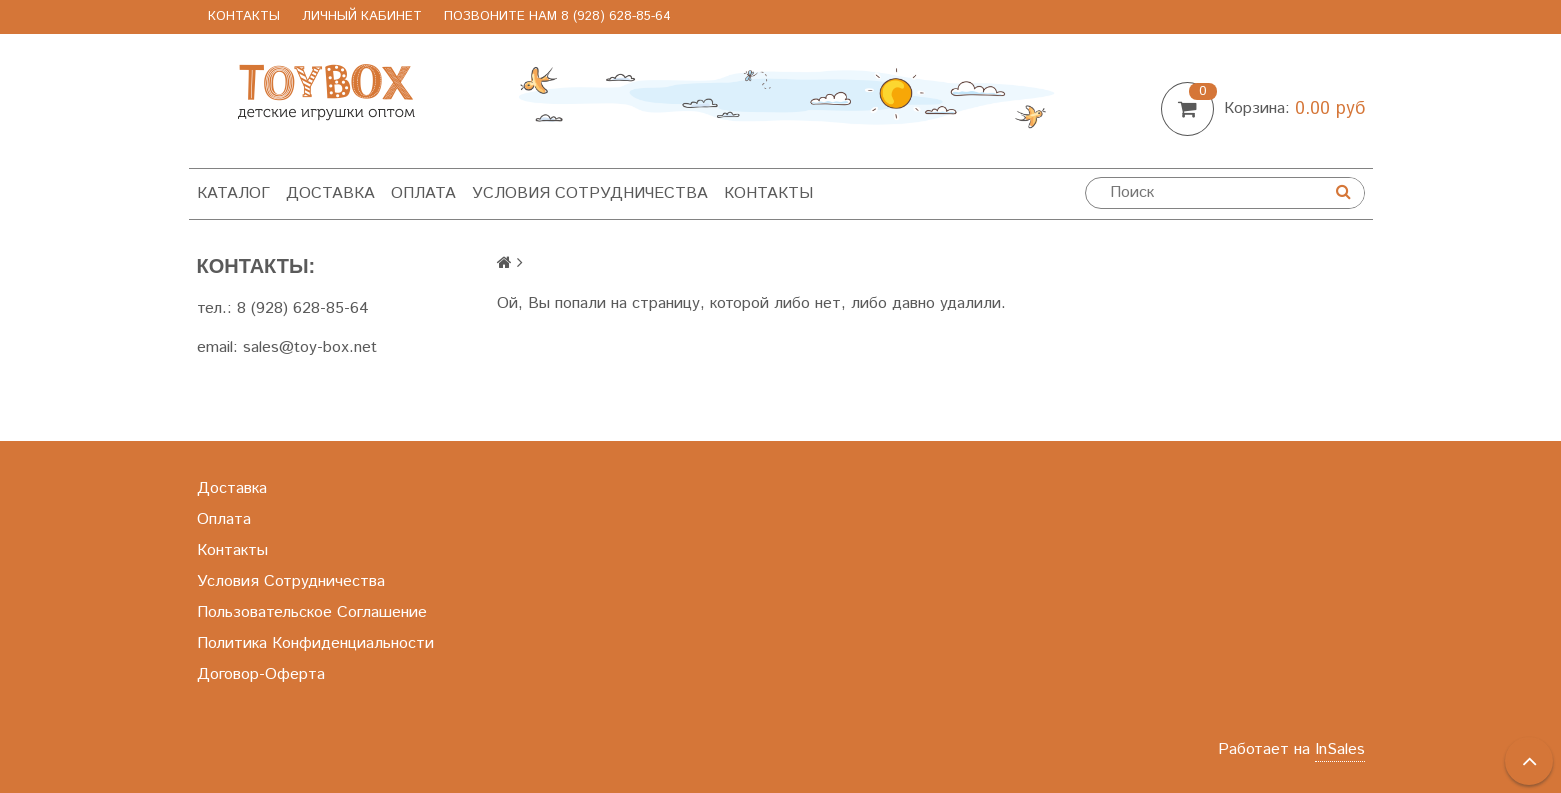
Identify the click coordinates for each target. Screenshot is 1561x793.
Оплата (423, 193)
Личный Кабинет (362, 16)
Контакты (244, 16)
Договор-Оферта (261, 674)
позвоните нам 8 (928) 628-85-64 (557, 16)
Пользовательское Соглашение (312, 612)
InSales (1340, 749)
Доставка (330, 193)
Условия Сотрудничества (590, 193)
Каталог (233, 193)
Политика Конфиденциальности (315, 643)
